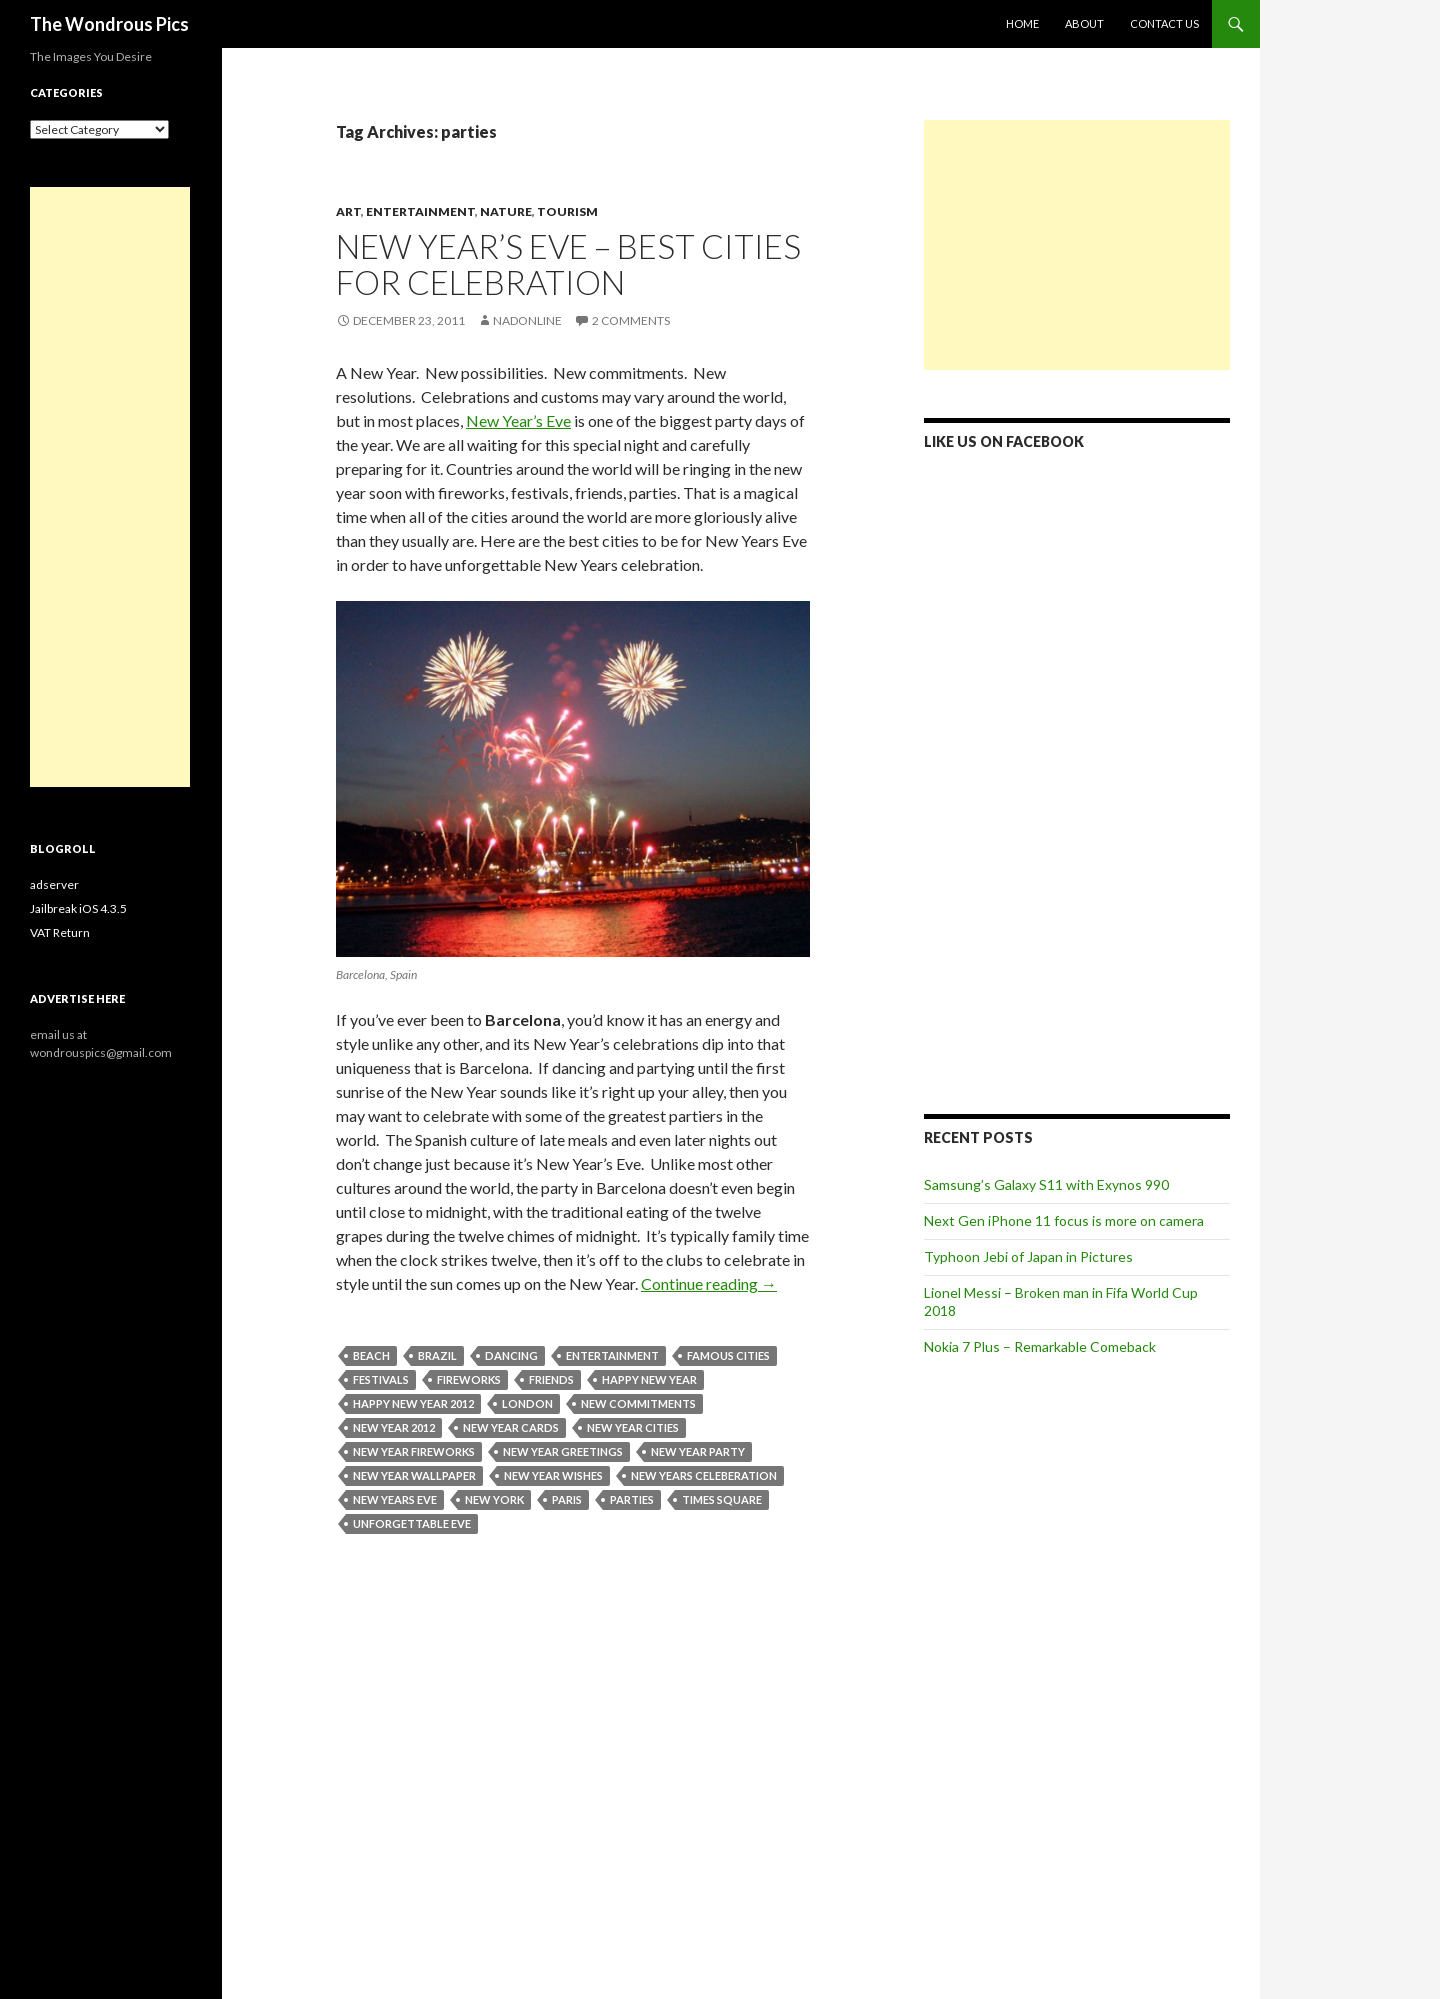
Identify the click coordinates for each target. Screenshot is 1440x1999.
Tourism (567, 211)
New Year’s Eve (518, 420)
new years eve (395, 1499)
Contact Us (1164, 23)
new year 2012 (394, 1427)
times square (722, 1499)
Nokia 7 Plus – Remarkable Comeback (1040, 1346)
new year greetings (563, 1451)
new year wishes (553, 1475)
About (1084, 23)
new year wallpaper (414, 1475)
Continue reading (709, 1283)
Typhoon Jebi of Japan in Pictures (1028, 1256)
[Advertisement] (1077, 245)
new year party (698, 1451)
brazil (437, 1355)
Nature (506, 211)
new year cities (633, 1427)
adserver (54, 884)
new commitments (638, 1403)
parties (632, 1499)
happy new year (649, 1379)
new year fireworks (414, 1451)
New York (494, 1499)
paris (567, 1499)
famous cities (728, 1355)
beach (371, 1355)
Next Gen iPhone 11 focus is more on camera (1064, 1220)
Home (1022, 23)
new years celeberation (704, 1475)
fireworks (469, 1379)
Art (348, 211)
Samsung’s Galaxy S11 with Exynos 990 (1046, 1184)
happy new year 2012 (413, 1403)
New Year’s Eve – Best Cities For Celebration (568, 264)
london (527, 1403)
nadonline (527, 320)
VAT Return (60, 932)
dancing (511, 1355)
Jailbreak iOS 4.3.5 (78, 908)
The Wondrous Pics (109, 24)
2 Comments (631, 320)
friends (551, 1379)
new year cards (511, 1427)
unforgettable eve (412, 1523)
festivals (381, 1379)
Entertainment (420, 211)
